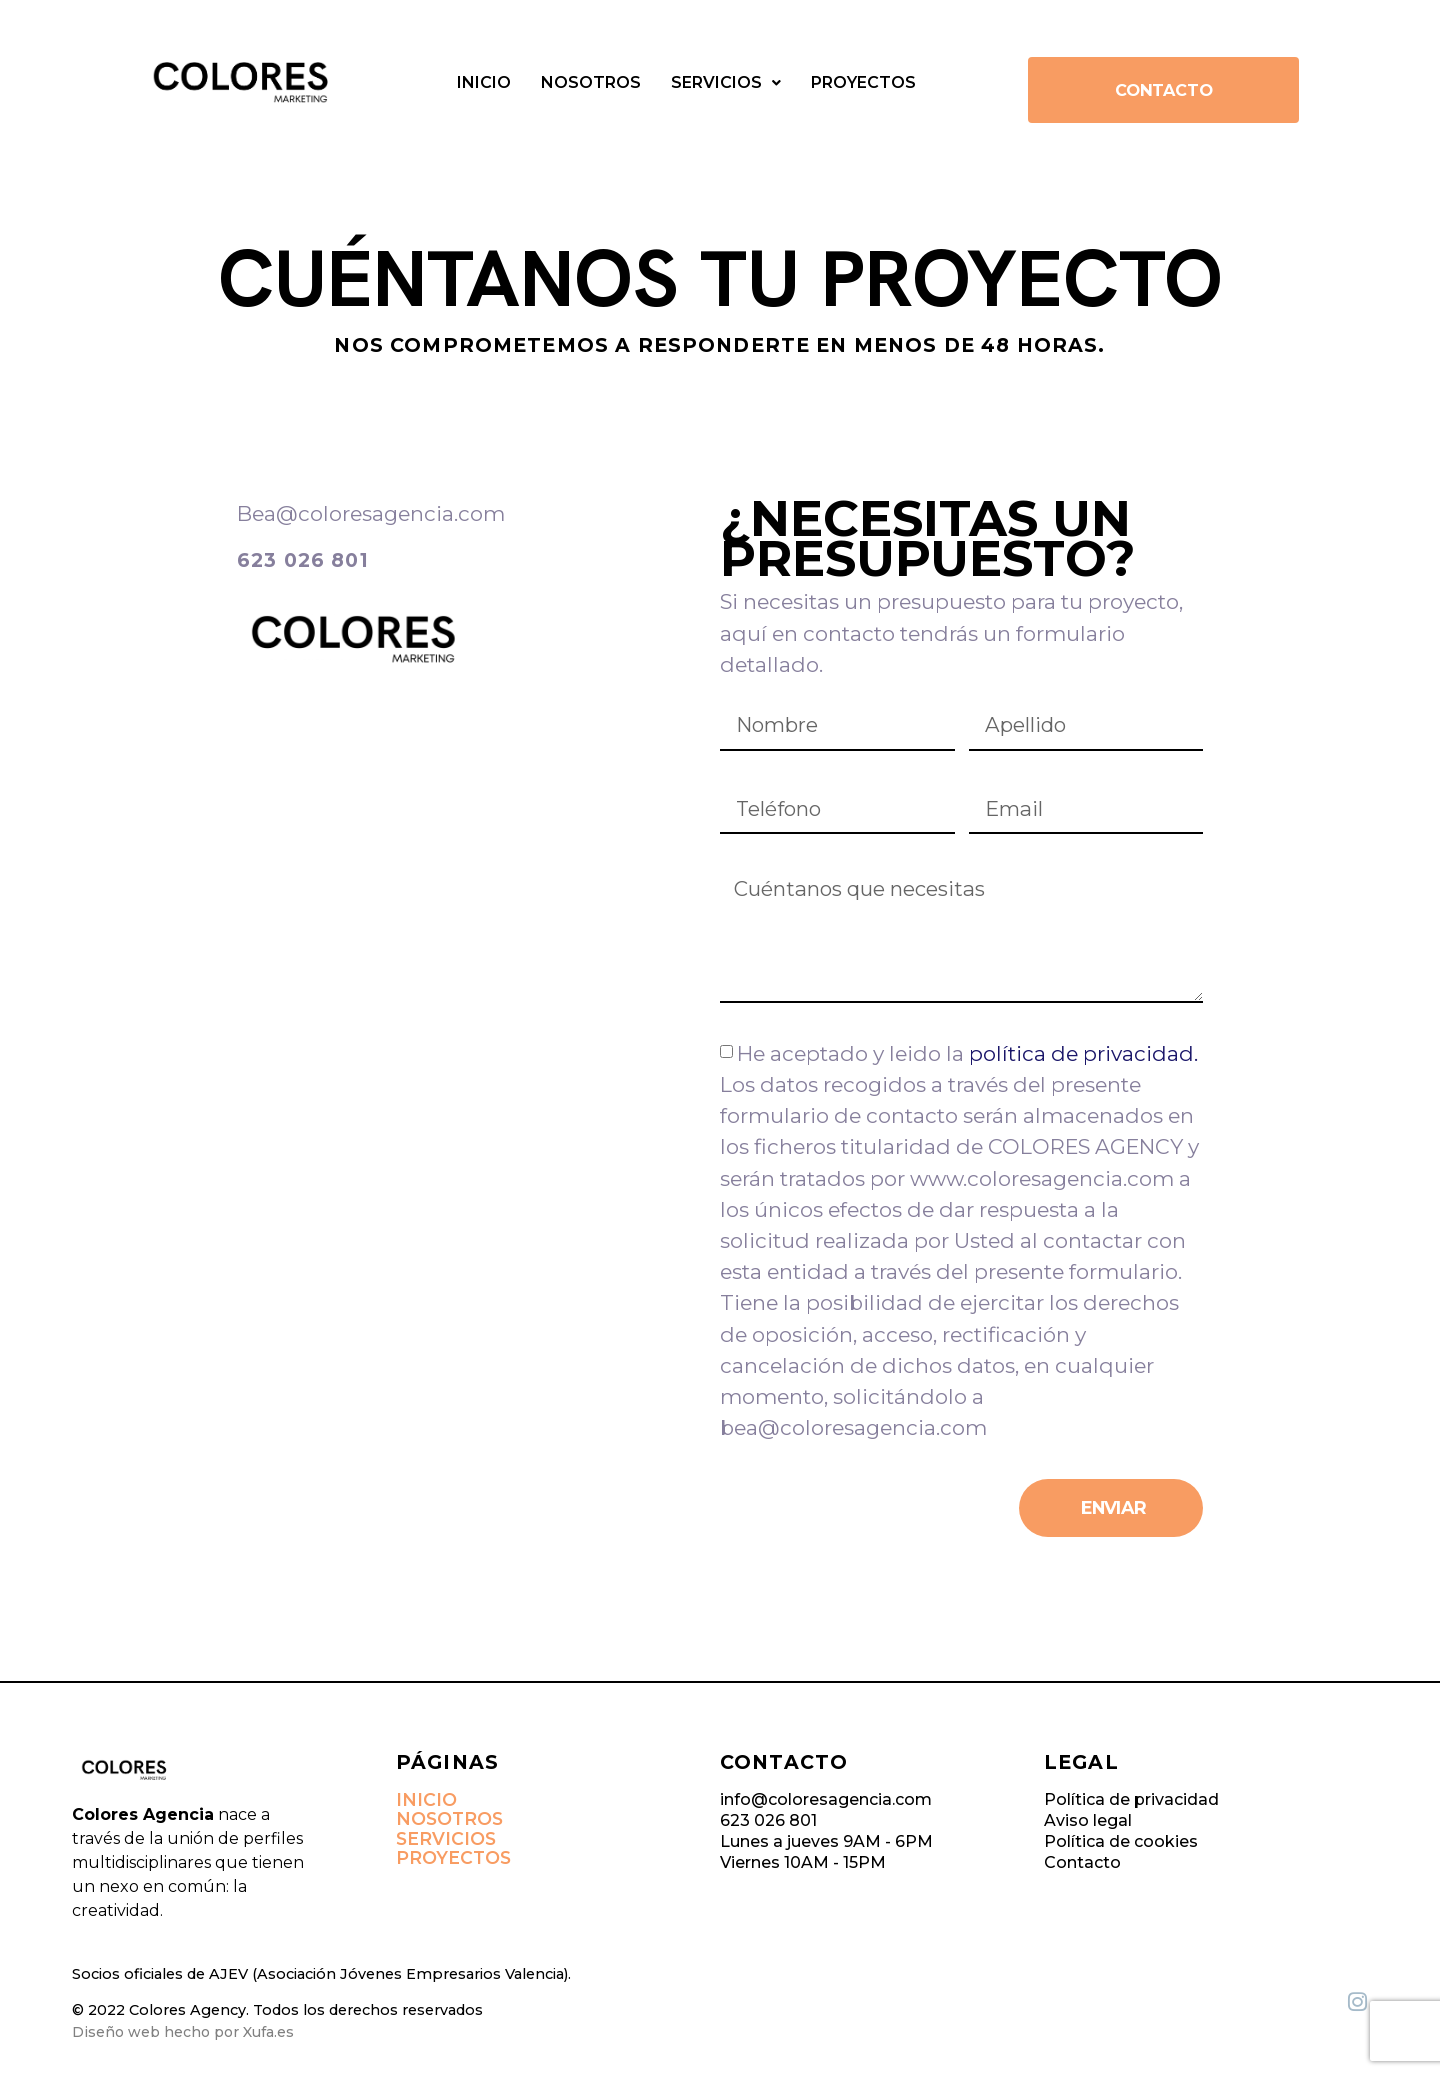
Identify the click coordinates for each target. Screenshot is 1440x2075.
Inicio (484, 82)
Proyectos (863, 82)
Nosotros (591, 82)
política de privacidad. (1083, 1057)
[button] (726, 83)
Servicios (726, 82)
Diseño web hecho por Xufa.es (183, 2036)
